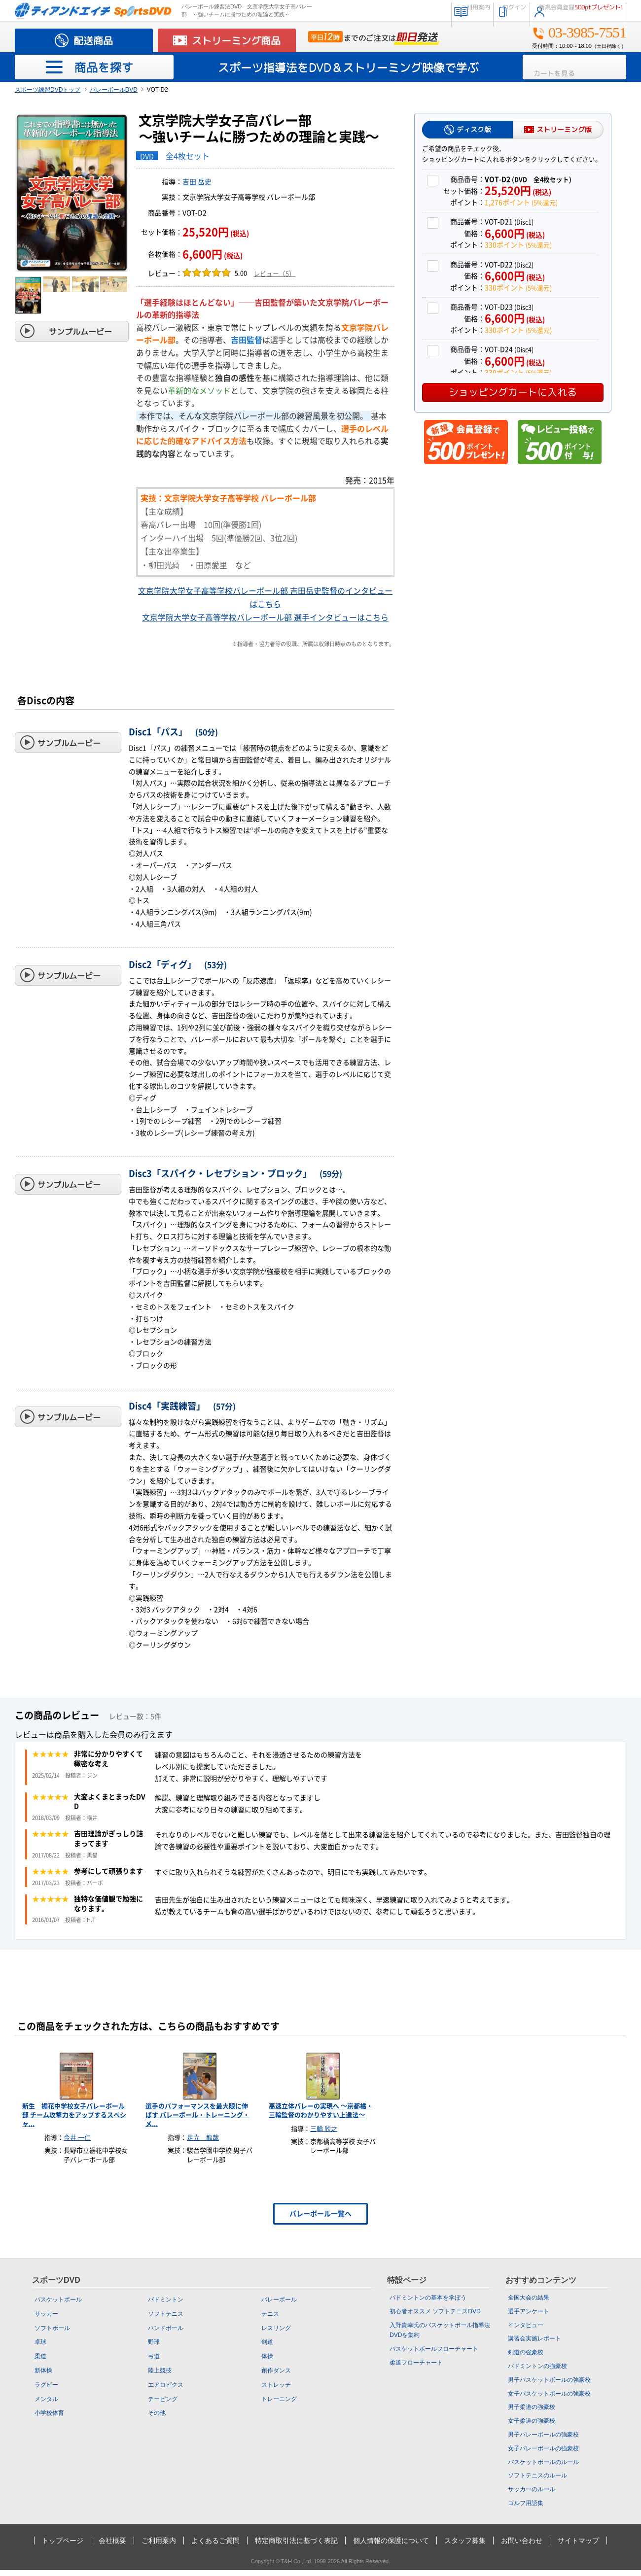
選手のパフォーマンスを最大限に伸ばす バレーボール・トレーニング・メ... (197, 2121)
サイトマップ (578, 2546)
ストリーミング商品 (236, 40)
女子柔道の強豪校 (531, 2426)
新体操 (43, 2376)
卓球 (40, 2347)
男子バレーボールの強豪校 (543, 2440)
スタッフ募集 (465, 2546)
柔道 (40, 2362)
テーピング (163, 2404)
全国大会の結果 (528, 2303)
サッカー (46, 2319)
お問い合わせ (521, 2546)
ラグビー (46, 2390)
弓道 (154, 2362)
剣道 (267, 2347)
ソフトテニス (165, 2319)
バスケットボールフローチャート (434, 2354)
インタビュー (525, 2330)
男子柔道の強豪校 (531, 2412)
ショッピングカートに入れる (513, 392)
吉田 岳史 (197, 181)
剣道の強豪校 (525, 2358)
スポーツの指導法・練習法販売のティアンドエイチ (93, 10)
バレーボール (279, 2305)
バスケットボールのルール (543, 2467)
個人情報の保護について (391, 2546)
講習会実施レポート (534, 2344)
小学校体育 (49, 2418)
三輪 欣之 (323, 2134)
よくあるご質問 (215, 2546)
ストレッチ (276, 2390)
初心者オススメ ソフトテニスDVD (435, 2317)
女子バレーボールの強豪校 (543, 2454)
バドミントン (165, 2305)
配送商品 (93, 40)
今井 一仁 (77, 2143)
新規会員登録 (568, 9)
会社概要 (112, 2546)
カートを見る (581, 67)
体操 (267, 2362)
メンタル (46, 2404)
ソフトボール (52, 2333)
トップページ (62, 2546)
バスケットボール (58, 2305)
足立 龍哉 (203, 2143)
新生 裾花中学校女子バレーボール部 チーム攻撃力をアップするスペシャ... (74, 2121)
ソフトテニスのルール (537, 2481)
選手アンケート (528, 2317)
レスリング (276, 2333)
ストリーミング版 (564, 129)
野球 (154, 2347)
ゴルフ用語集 (525, 2509)
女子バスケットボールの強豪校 (549, 2399)
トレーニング (279, 2404)
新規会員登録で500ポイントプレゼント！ (466, 442)
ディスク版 (474, 129)
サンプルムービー (80, 331)
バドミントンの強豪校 (537, 2372)
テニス (270, 2319)
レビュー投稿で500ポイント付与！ (560, 442)
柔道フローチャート (416, 2368)
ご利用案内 (414, 9)
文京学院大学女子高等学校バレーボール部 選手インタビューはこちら (265, 617)
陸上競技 (160, 2376)
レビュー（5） (274, 274)
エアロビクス (165, 2390)
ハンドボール (165, 2333)
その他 (157, 2418)
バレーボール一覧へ (320, 2219)
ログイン (475, 9)
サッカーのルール (531, 2495)
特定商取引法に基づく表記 (296, 2546)
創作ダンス (276, 2376)
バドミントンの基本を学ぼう (428, 2303)
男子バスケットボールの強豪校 (549, 2385)
